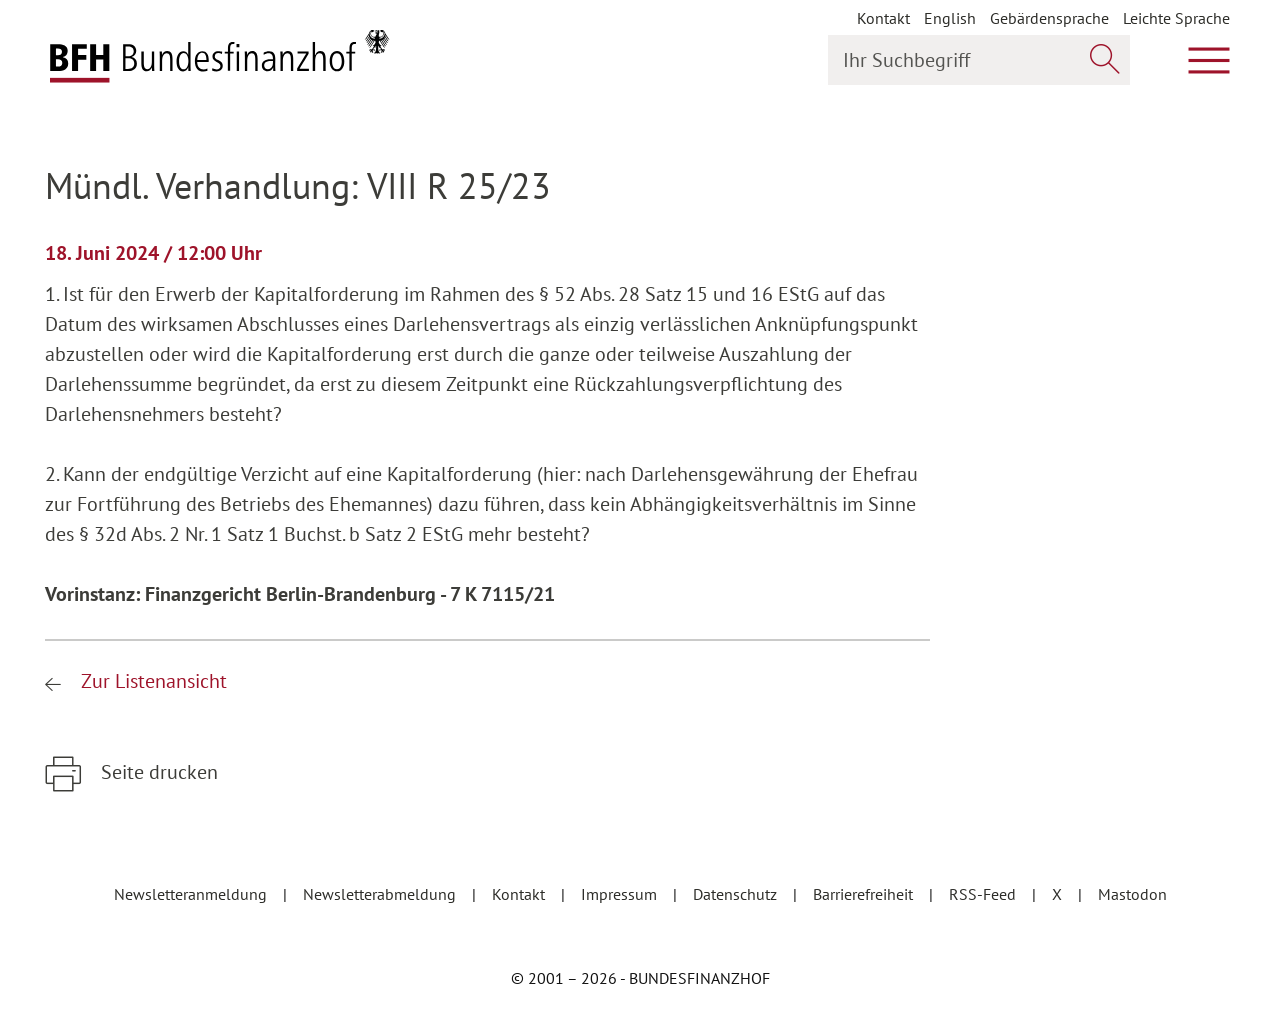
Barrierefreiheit (865, 894)
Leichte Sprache (1176, 18)
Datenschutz (737, 894)
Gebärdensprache (1049, 18)
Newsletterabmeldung (381, 894)
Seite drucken (157, 772)
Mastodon (1132, 894)
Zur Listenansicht (151, 681)
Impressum (621, 894)
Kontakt (883, 18)
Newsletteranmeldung (192, 894)
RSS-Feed (984, 894)
